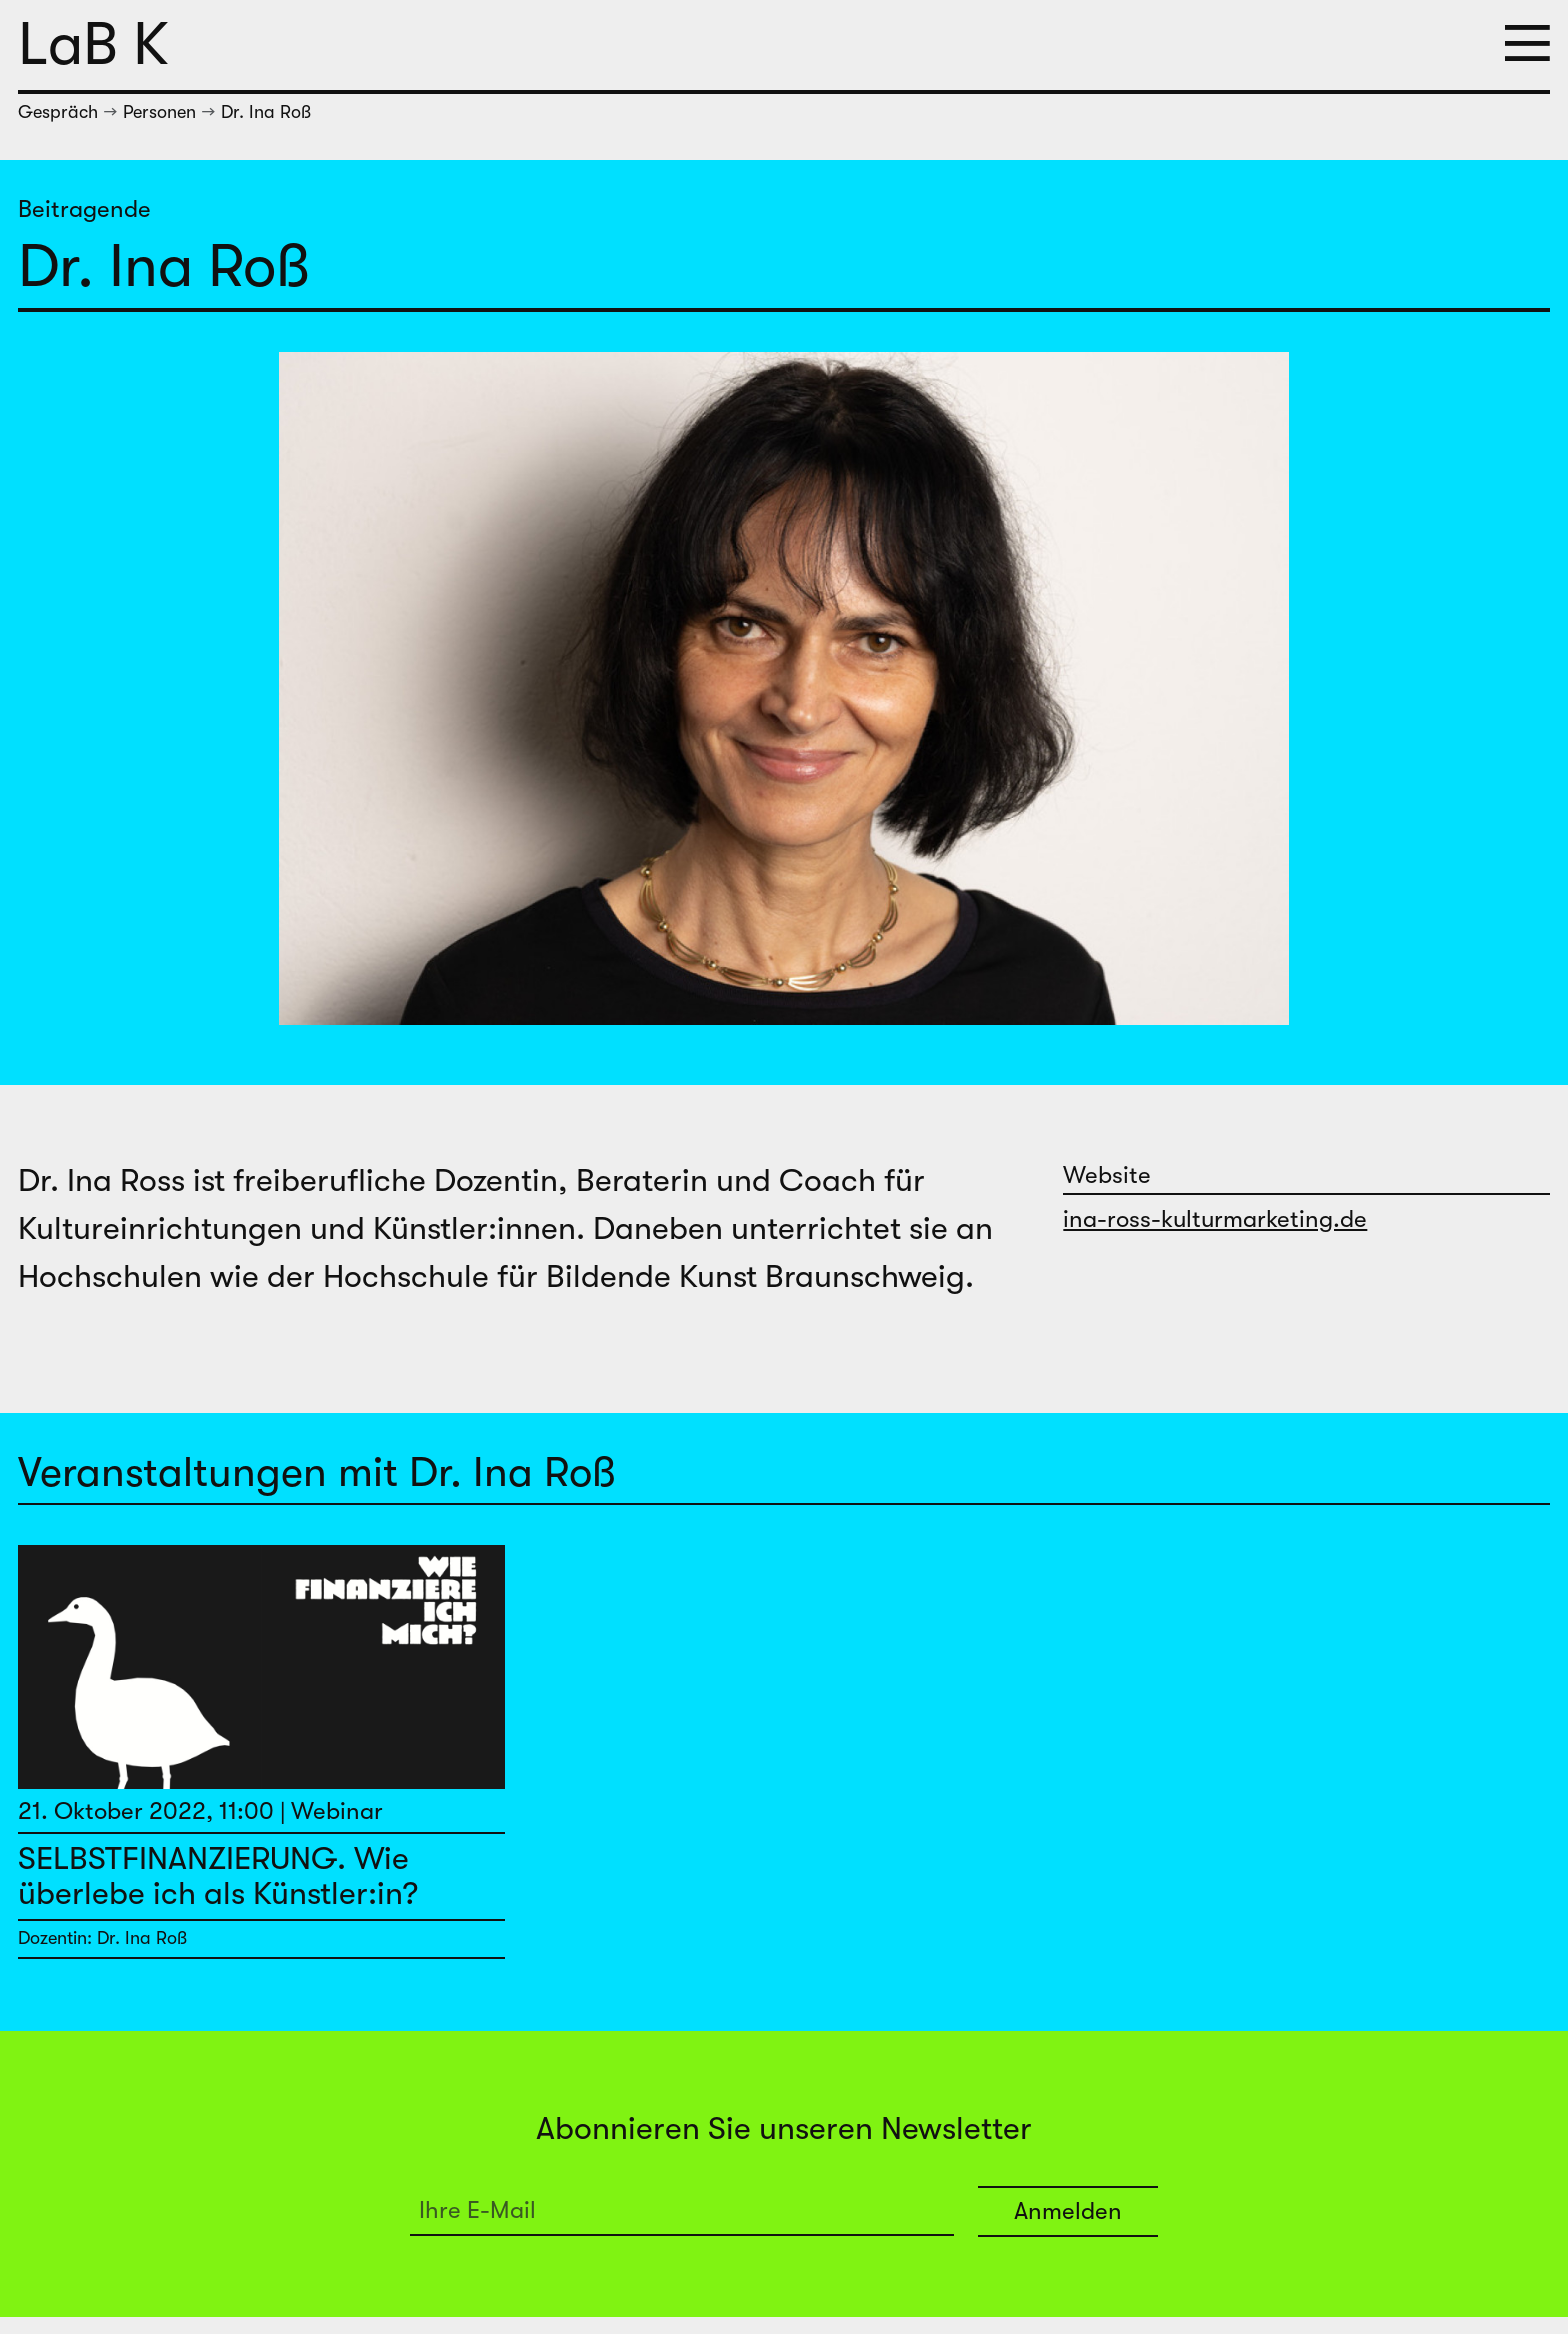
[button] (1527, 45)
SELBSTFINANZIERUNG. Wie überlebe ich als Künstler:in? (218, 1876)
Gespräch (58, 112)
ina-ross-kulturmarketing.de (1215, 1219)
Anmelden (1068, 2211)
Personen (159, 112)
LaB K (93, 44)
